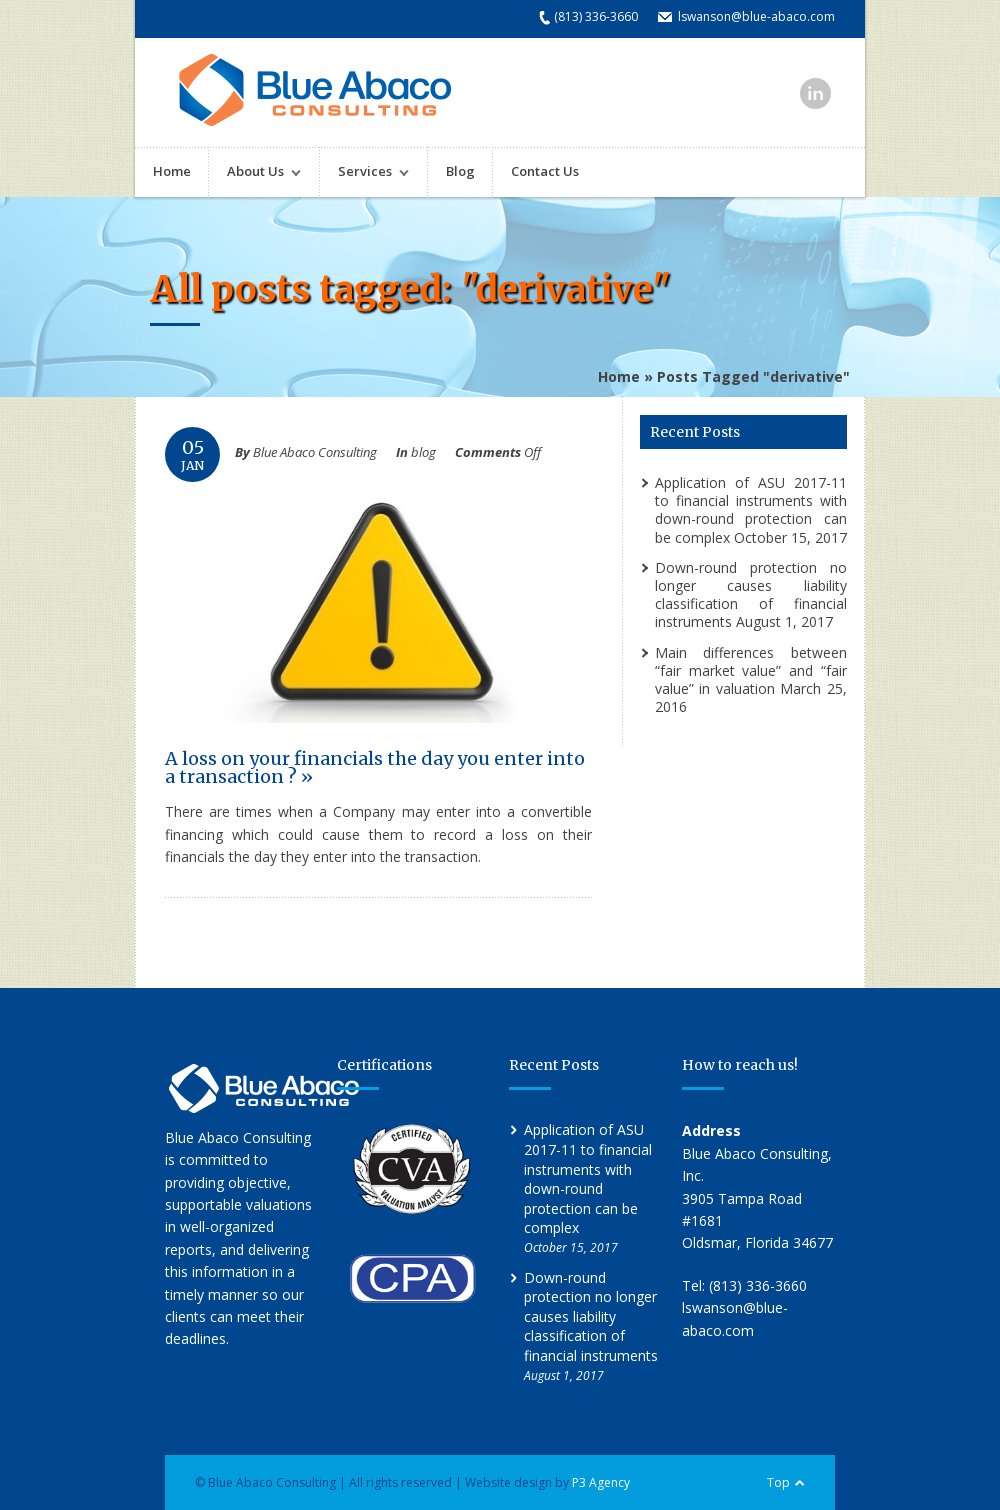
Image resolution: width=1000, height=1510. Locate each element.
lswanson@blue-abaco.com (756, 16)
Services (364, 173)
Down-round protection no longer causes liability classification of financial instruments (751, 595)
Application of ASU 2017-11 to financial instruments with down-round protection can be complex (751, 510)
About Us (255, 173)
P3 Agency (601, 1482)
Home (172, 171)
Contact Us (545, 171)
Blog (460, 171)
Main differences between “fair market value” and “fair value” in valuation (751, 670)
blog (423, 452)
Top (778, 1482)
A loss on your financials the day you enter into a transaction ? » (375, 767)
